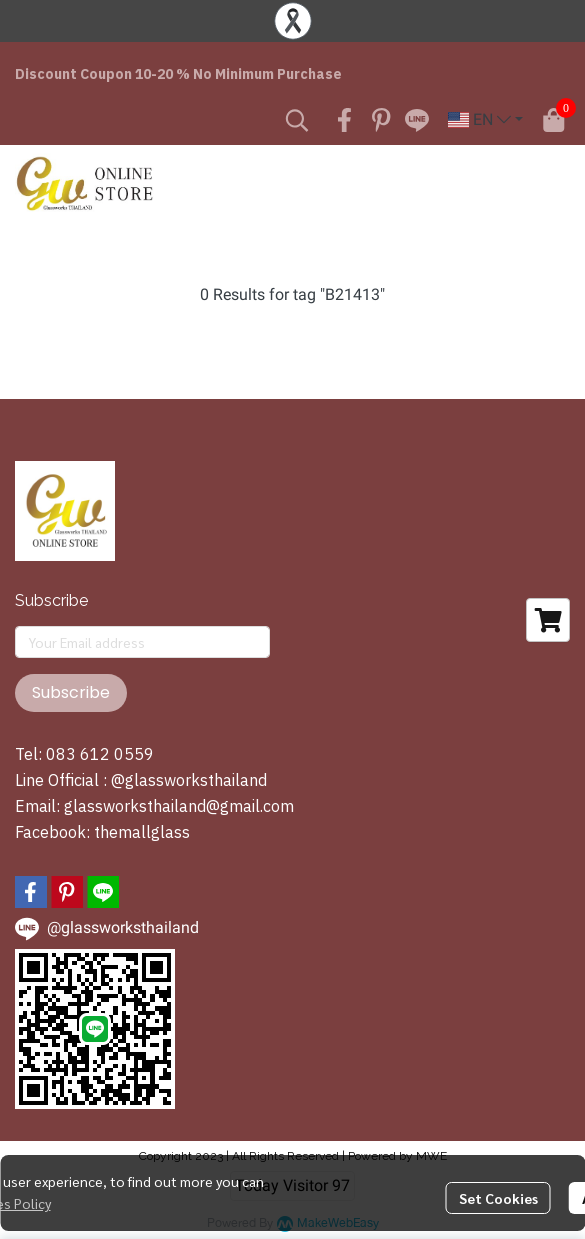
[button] (297, 120)
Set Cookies (498, 1198)
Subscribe (71, 692)
